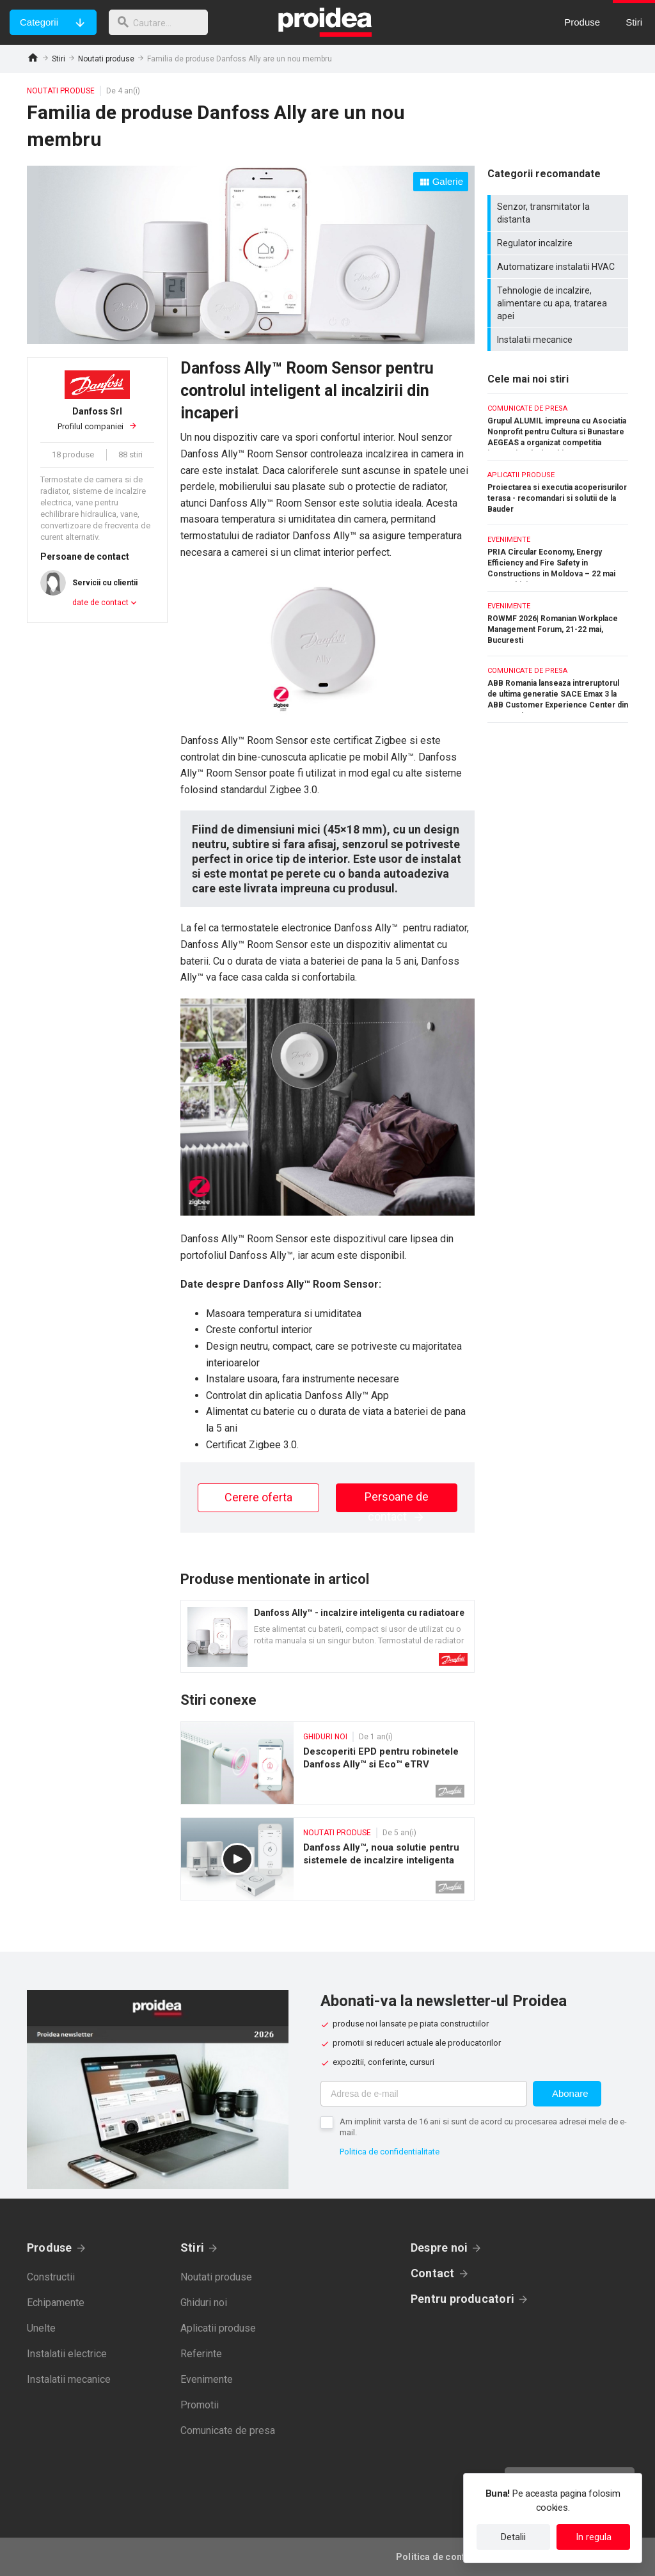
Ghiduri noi (203, 2302)
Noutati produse (106, 58)
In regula (594, 2537)
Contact (433, 2273)
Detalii (513, 2537)
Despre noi (439, 2247)
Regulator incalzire (559, 243)
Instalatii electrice (67, 2354)
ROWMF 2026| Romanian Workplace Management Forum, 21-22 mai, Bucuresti (557, 624)
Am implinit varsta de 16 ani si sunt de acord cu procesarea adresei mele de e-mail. (483, 2127)
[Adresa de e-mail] (423, 2093)
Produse (49, 2247)
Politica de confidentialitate (389, 2151)
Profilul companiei (97, 418)
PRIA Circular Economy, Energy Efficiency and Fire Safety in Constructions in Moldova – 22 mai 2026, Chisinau (557, 558)
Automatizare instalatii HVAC (559, 266)
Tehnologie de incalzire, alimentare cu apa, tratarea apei (559, 303)
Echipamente (55, 2302)
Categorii (39, 22)
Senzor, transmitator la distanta (559, 213)
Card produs (327, 1636)
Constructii (51, 2277)
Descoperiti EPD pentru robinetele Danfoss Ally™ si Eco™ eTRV (327, 1763)
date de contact (100, 602)
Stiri (58, 58)
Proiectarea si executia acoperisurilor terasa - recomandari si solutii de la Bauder (557, 493)
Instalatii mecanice (559, 339)
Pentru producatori (462, 2298)
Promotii (199, 2405)
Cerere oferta (258, 1497)
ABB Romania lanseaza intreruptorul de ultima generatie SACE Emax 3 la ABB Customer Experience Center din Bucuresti (557, 689)
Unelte (41, 2328)
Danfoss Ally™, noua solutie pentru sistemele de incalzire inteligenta (327, 1859)
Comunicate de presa (227, 2430)
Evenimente (206, 2379)
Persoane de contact (397, 1501)
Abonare (570, 2093)
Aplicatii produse (218, 2328)
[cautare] (161, 22)
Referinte (201, 2354)
